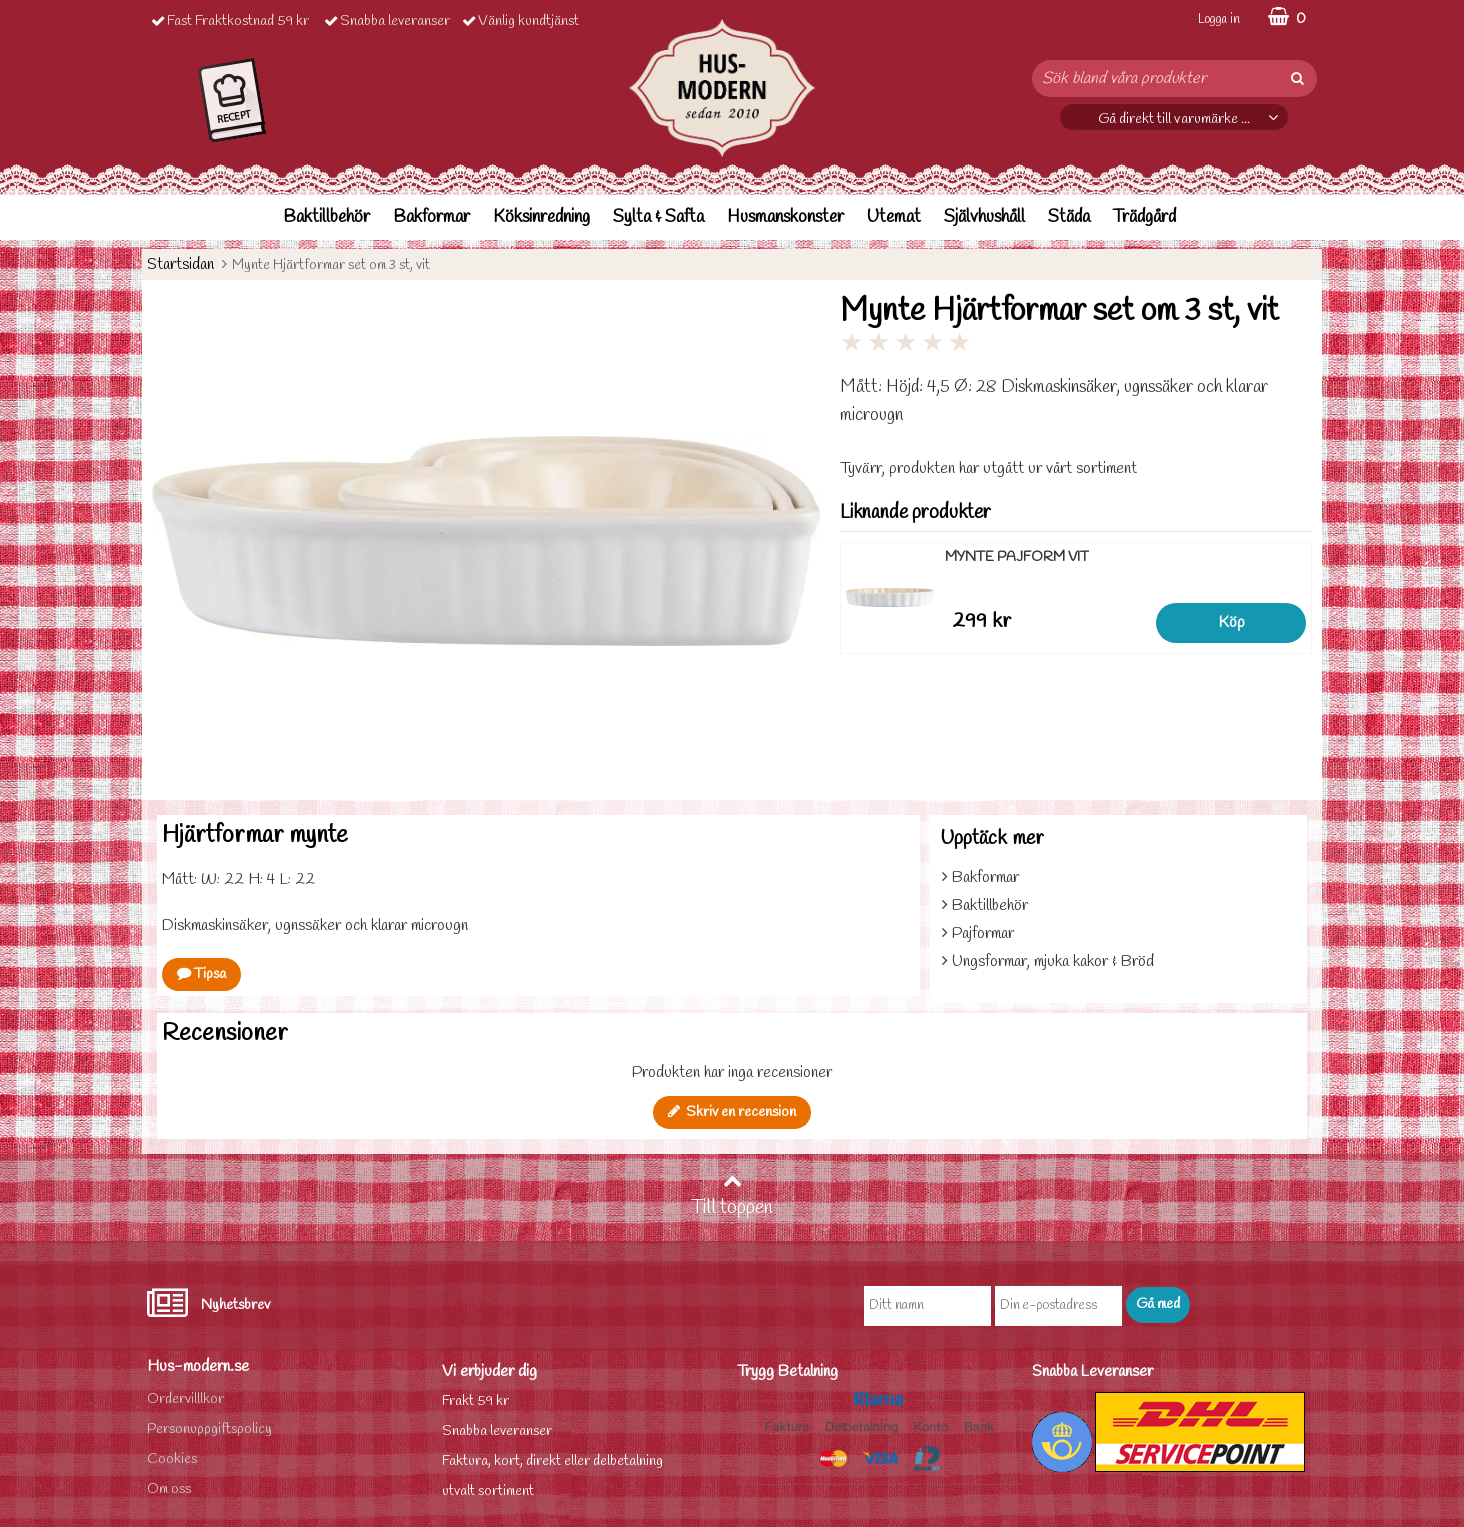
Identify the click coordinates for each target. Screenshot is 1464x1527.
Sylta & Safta (658, 217)
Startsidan (180, 264)
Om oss (169, 1489)
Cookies (172, 1459)
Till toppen (732, 1196)
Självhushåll (984, 217)
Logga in (1219, 19)
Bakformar (431, 217)
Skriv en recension (732, 1112)
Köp (1231, 622)
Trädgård (1144, 217)
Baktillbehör (326, 217)
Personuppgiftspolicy (209, 1429)
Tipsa (201, 974)
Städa (1069, 217)
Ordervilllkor (185, 1399)
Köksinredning (541, 217)
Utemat (894, 217)
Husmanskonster (785, 217)
